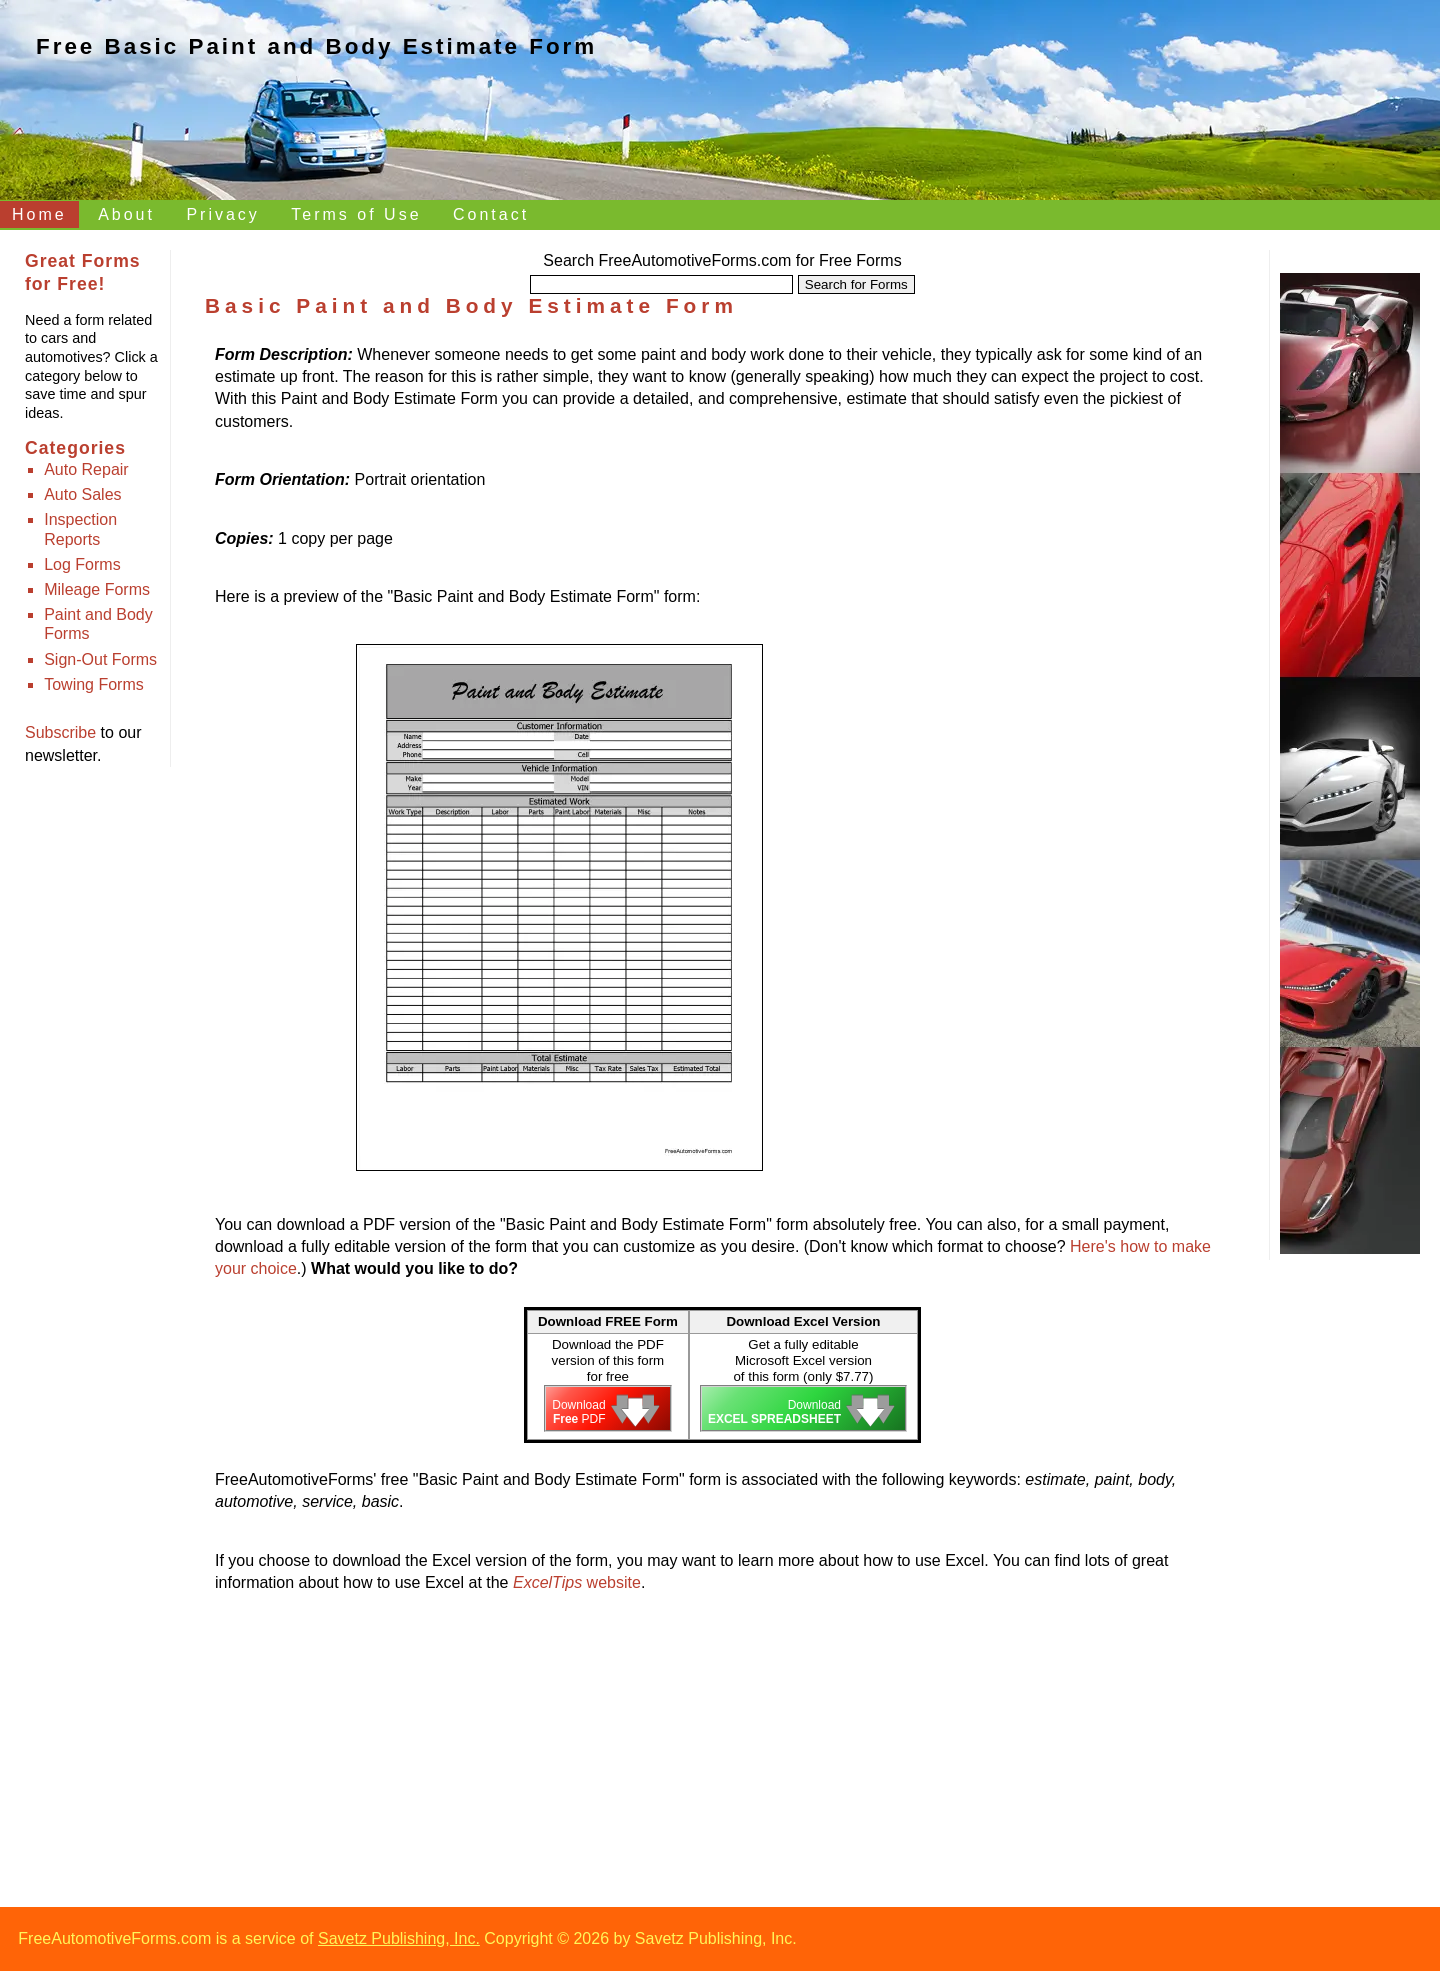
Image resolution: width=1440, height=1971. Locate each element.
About (126, 214)
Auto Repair (86, 469)
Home (39, 214)
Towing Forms (94, 684)
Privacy (222, 214)
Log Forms (82, 564)
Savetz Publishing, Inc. (399, 1938)
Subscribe (60, 732)
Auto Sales (82, 494)
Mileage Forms (97, 589)
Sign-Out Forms (100, 659)
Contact (491, 214)
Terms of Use (356, 214)
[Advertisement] (1072, 716)
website (577, 1582)
